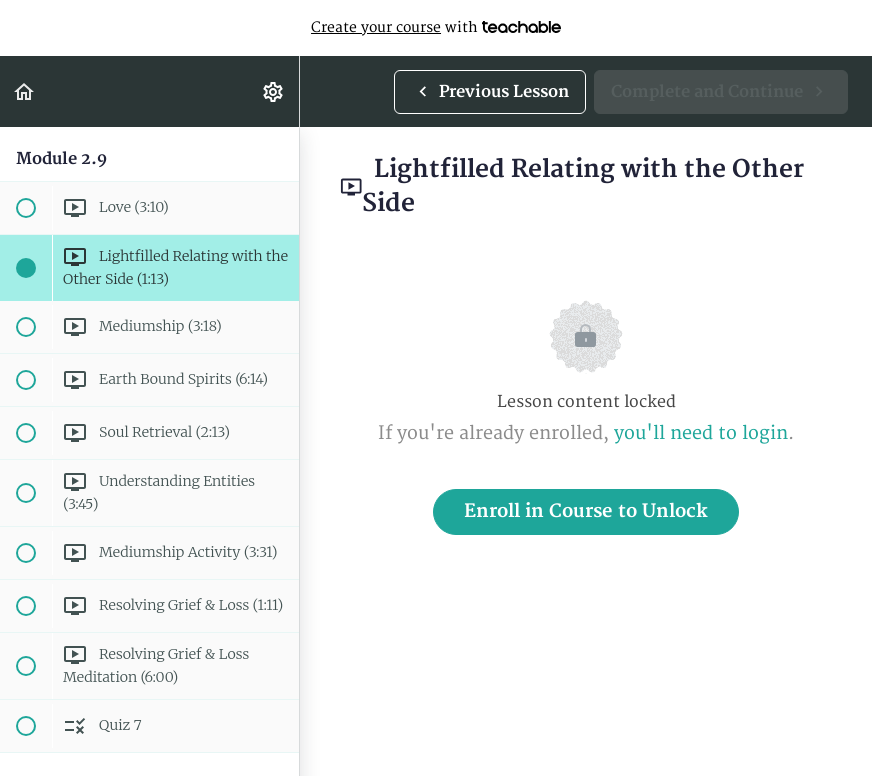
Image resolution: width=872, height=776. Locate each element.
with (436, 28)
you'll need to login (701, 433)
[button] (25, 91)
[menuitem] (274, 91)
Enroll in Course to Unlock (586, 511)
